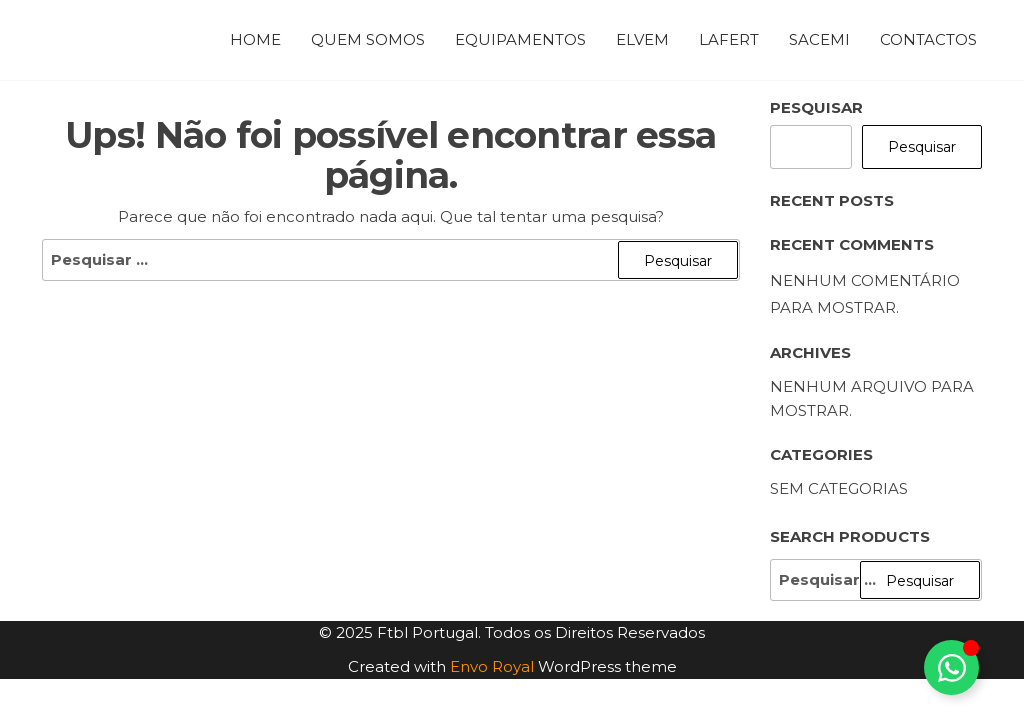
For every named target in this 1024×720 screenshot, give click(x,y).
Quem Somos (368, 39)
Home (255, 39)
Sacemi (819, 39)
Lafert (729, 39)
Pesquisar (816, 107)
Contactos (928, 39)
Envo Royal (492, 666)
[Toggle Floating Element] (951, 667)
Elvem (642, 39)
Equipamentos (520, 39)
